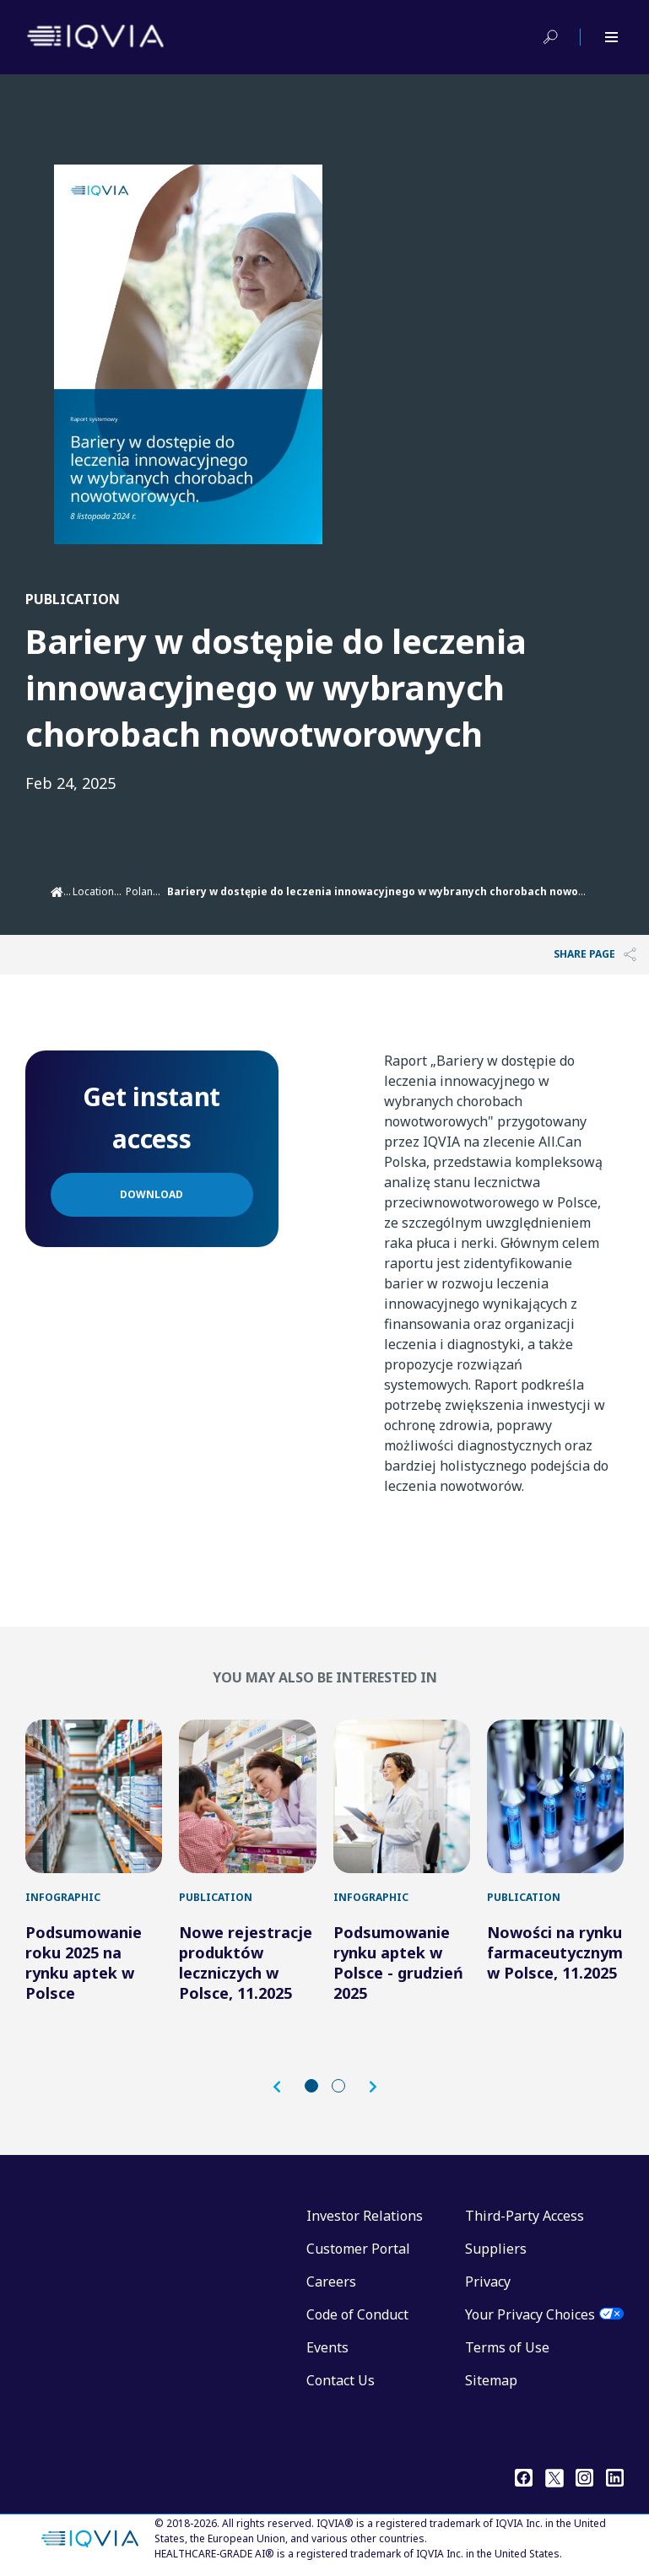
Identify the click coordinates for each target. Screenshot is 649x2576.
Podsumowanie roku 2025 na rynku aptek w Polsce (83, 1962)
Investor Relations (364, 2215)
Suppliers (496, 2248)
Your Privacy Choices (530, 2314)
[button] (285, 2087)
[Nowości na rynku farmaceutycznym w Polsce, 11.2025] (555, 1796)
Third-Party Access (524, 2215)
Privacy (488, 2281)
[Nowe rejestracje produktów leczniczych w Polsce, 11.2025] (247, 1796)
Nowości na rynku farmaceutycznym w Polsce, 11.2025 (555, 1952)
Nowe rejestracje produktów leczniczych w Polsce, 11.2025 (245, 1962)
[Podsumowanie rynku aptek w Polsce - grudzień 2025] (401, 1796)
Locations (96, 891)
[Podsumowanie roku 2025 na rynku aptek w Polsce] (93, 1796)
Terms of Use (507, 2347)
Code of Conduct (357, 2314)
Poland (143, 891)
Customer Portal (358, 2248)
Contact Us (340, 2380)
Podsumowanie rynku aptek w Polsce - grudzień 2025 (398, 1962)
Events (327, 2347)
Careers (331, 2281)
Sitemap (491, 2380)
